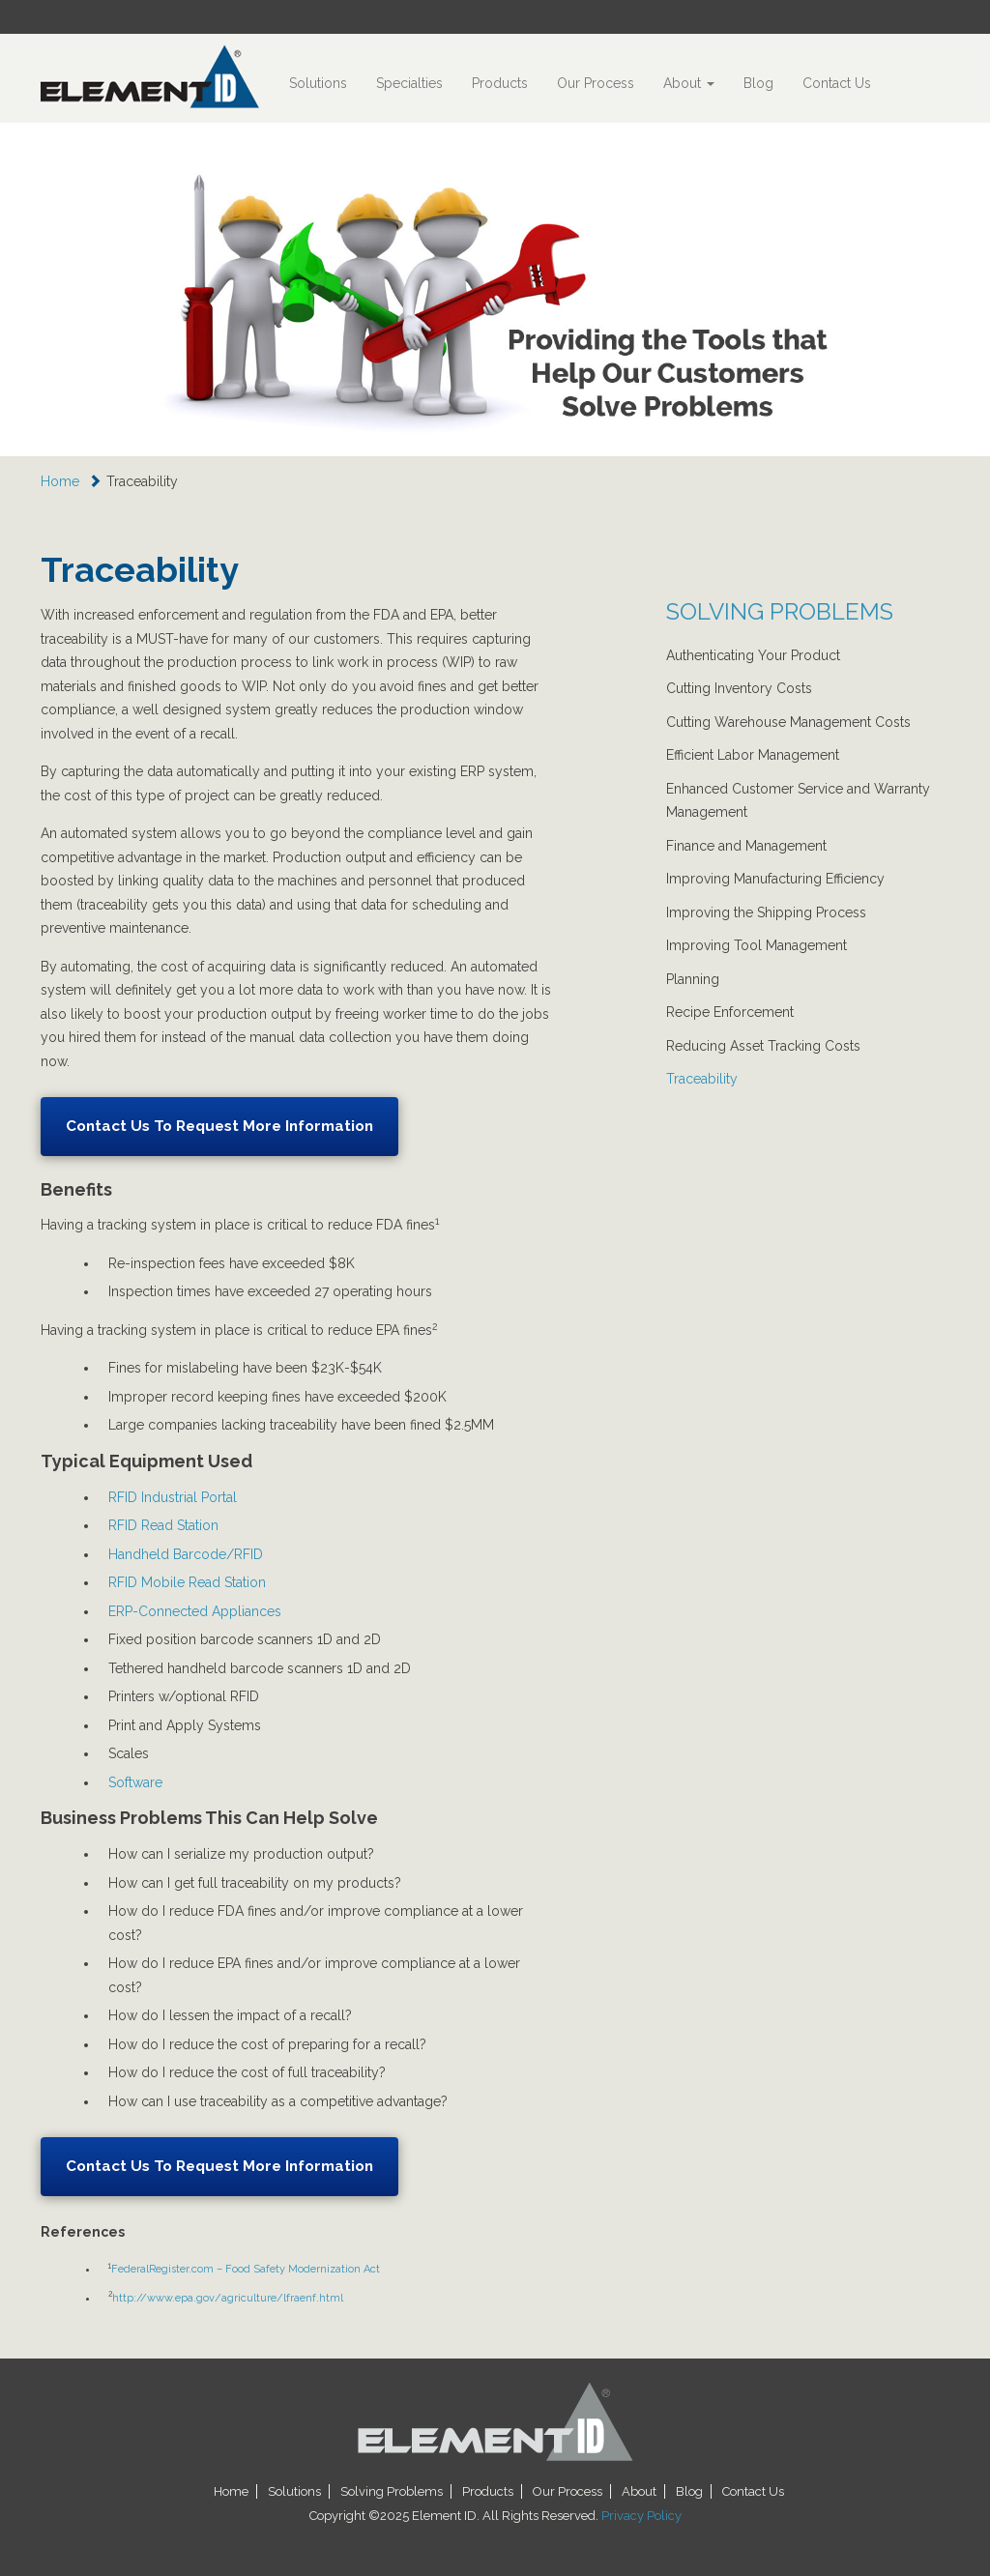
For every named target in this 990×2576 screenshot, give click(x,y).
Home (60, 481)
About (688, 83)
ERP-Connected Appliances (194, 1611)
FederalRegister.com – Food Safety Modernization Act (245, 2269)
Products (500, 83)
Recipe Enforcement (730, 1012)
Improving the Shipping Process (766, 912)
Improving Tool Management (756, 945)
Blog (758, 83)
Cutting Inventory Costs (739, 688)
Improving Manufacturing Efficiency (775, 878)
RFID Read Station (163, 1525)
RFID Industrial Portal (172, 1497)
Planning (692, 979)
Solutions (318, 83)
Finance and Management (746, 846)
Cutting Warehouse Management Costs (788, 722)
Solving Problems (391, 2491)
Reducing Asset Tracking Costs (763, 1046)
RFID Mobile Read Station (187, 1582)
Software (135, 1782)
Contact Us (836, 83)
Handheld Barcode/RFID (185, 1554)
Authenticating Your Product (753, 655)
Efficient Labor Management (752, 755)
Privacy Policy (641, 2515)
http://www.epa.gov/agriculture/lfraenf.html (227, 2298)
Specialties (409, 83)
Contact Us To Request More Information (219, 1126)
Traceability (702, 1078)
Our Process (595, 83)
